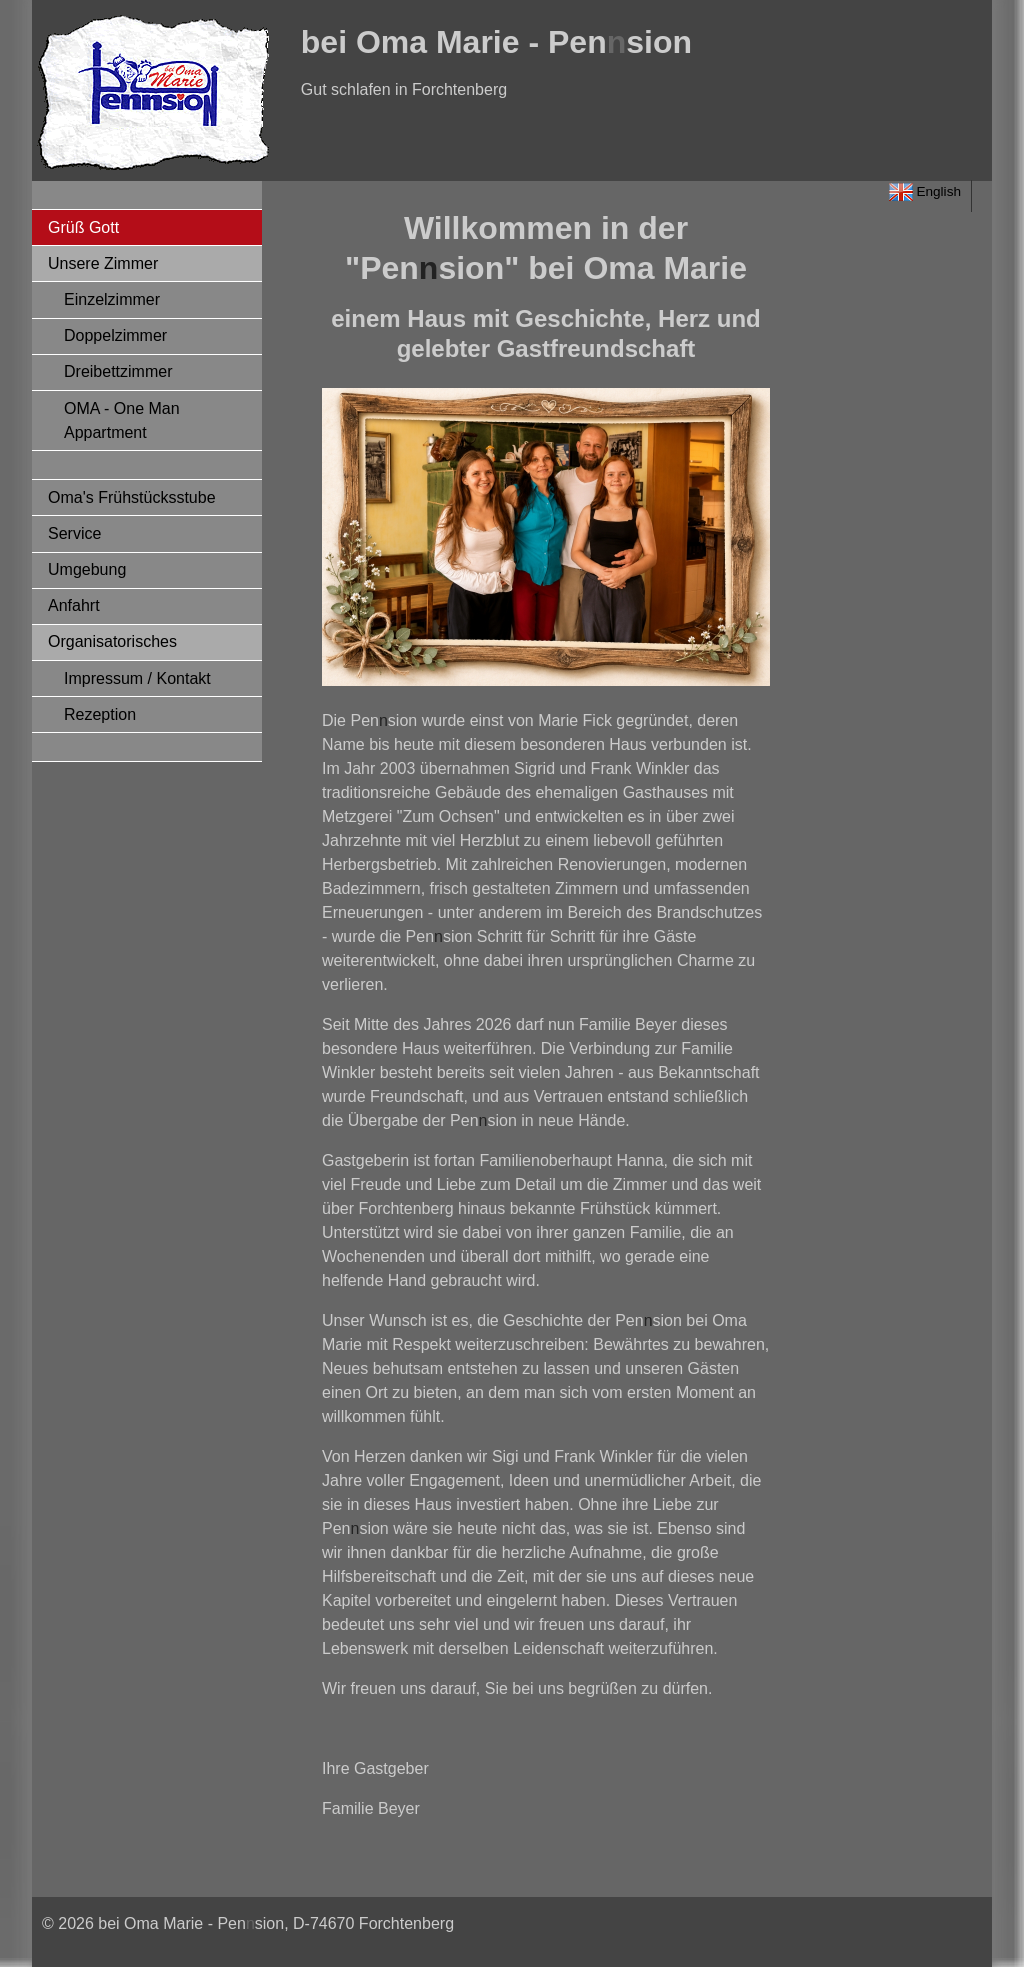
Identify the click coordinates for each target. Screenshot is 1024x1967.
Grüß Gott (83, 227)
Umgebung (87, 569)
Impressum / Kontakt (137, 678)
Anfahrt (74, 605)
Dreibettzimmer (118, 371)
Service (74, 533)
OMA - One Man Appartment (122, 420)
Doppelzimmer (115, 335)
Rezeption (100, 714)
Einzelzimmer (112, 299)
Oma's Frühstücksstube (132, 497)
